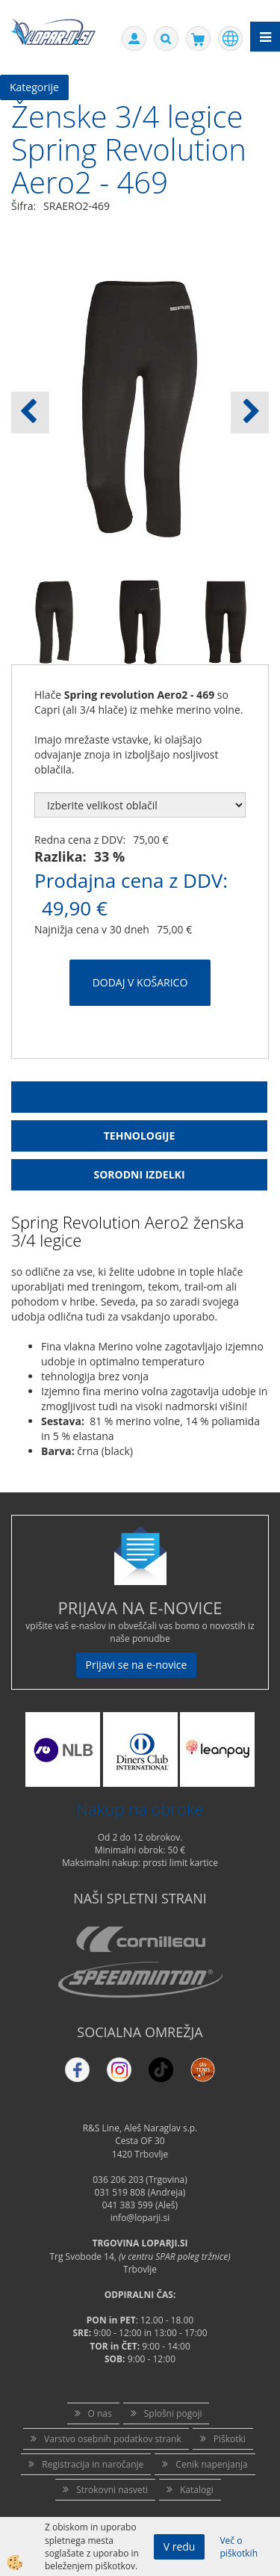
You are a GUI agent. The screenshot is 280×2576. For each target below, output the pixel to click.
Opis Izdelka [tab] (140, 1097)
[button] (250, 412)
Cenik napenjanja (211, 2464)
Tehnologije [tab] (139, 1135)
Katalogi (197, 2489)
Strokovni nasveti (112, 2489)
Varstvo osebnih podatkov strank (112, 2439)
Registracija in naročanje (92, 2464)
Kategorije (34, 87)
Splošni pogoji (173, 2413)
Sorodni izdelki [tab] (138, 1174)
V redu (180, 2546)
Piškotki (230, 2439)
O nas (100, 2413)
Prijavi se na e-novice (136, 1665)
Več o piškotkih (239, 2547)
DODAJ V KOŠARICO (140, 982)
